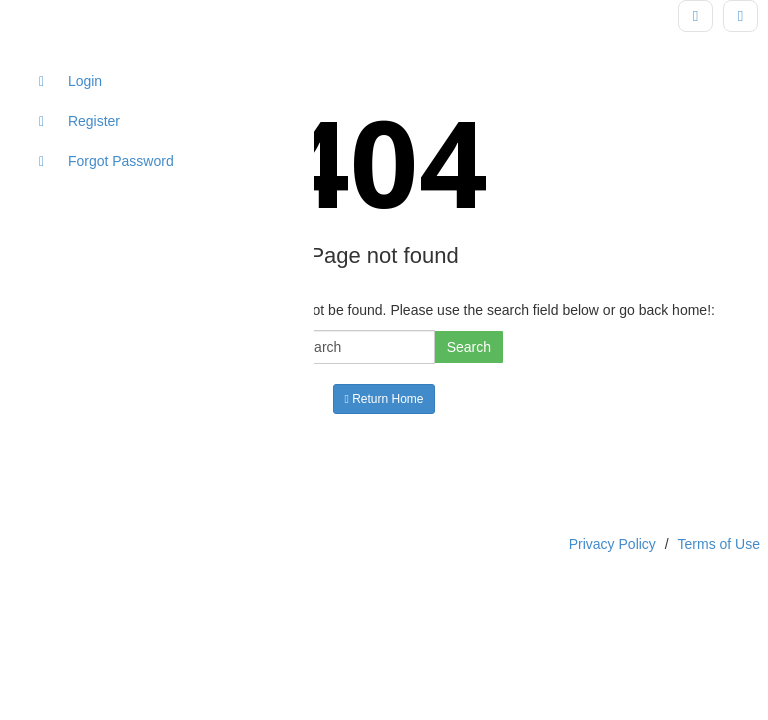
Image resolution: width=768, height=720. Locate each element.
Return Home (383, 399)
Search (469, 347)
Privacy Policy (612, 544)
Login (70, 81)
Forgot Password (106, 161)
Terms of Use (719, 544)
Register (79, 121)
